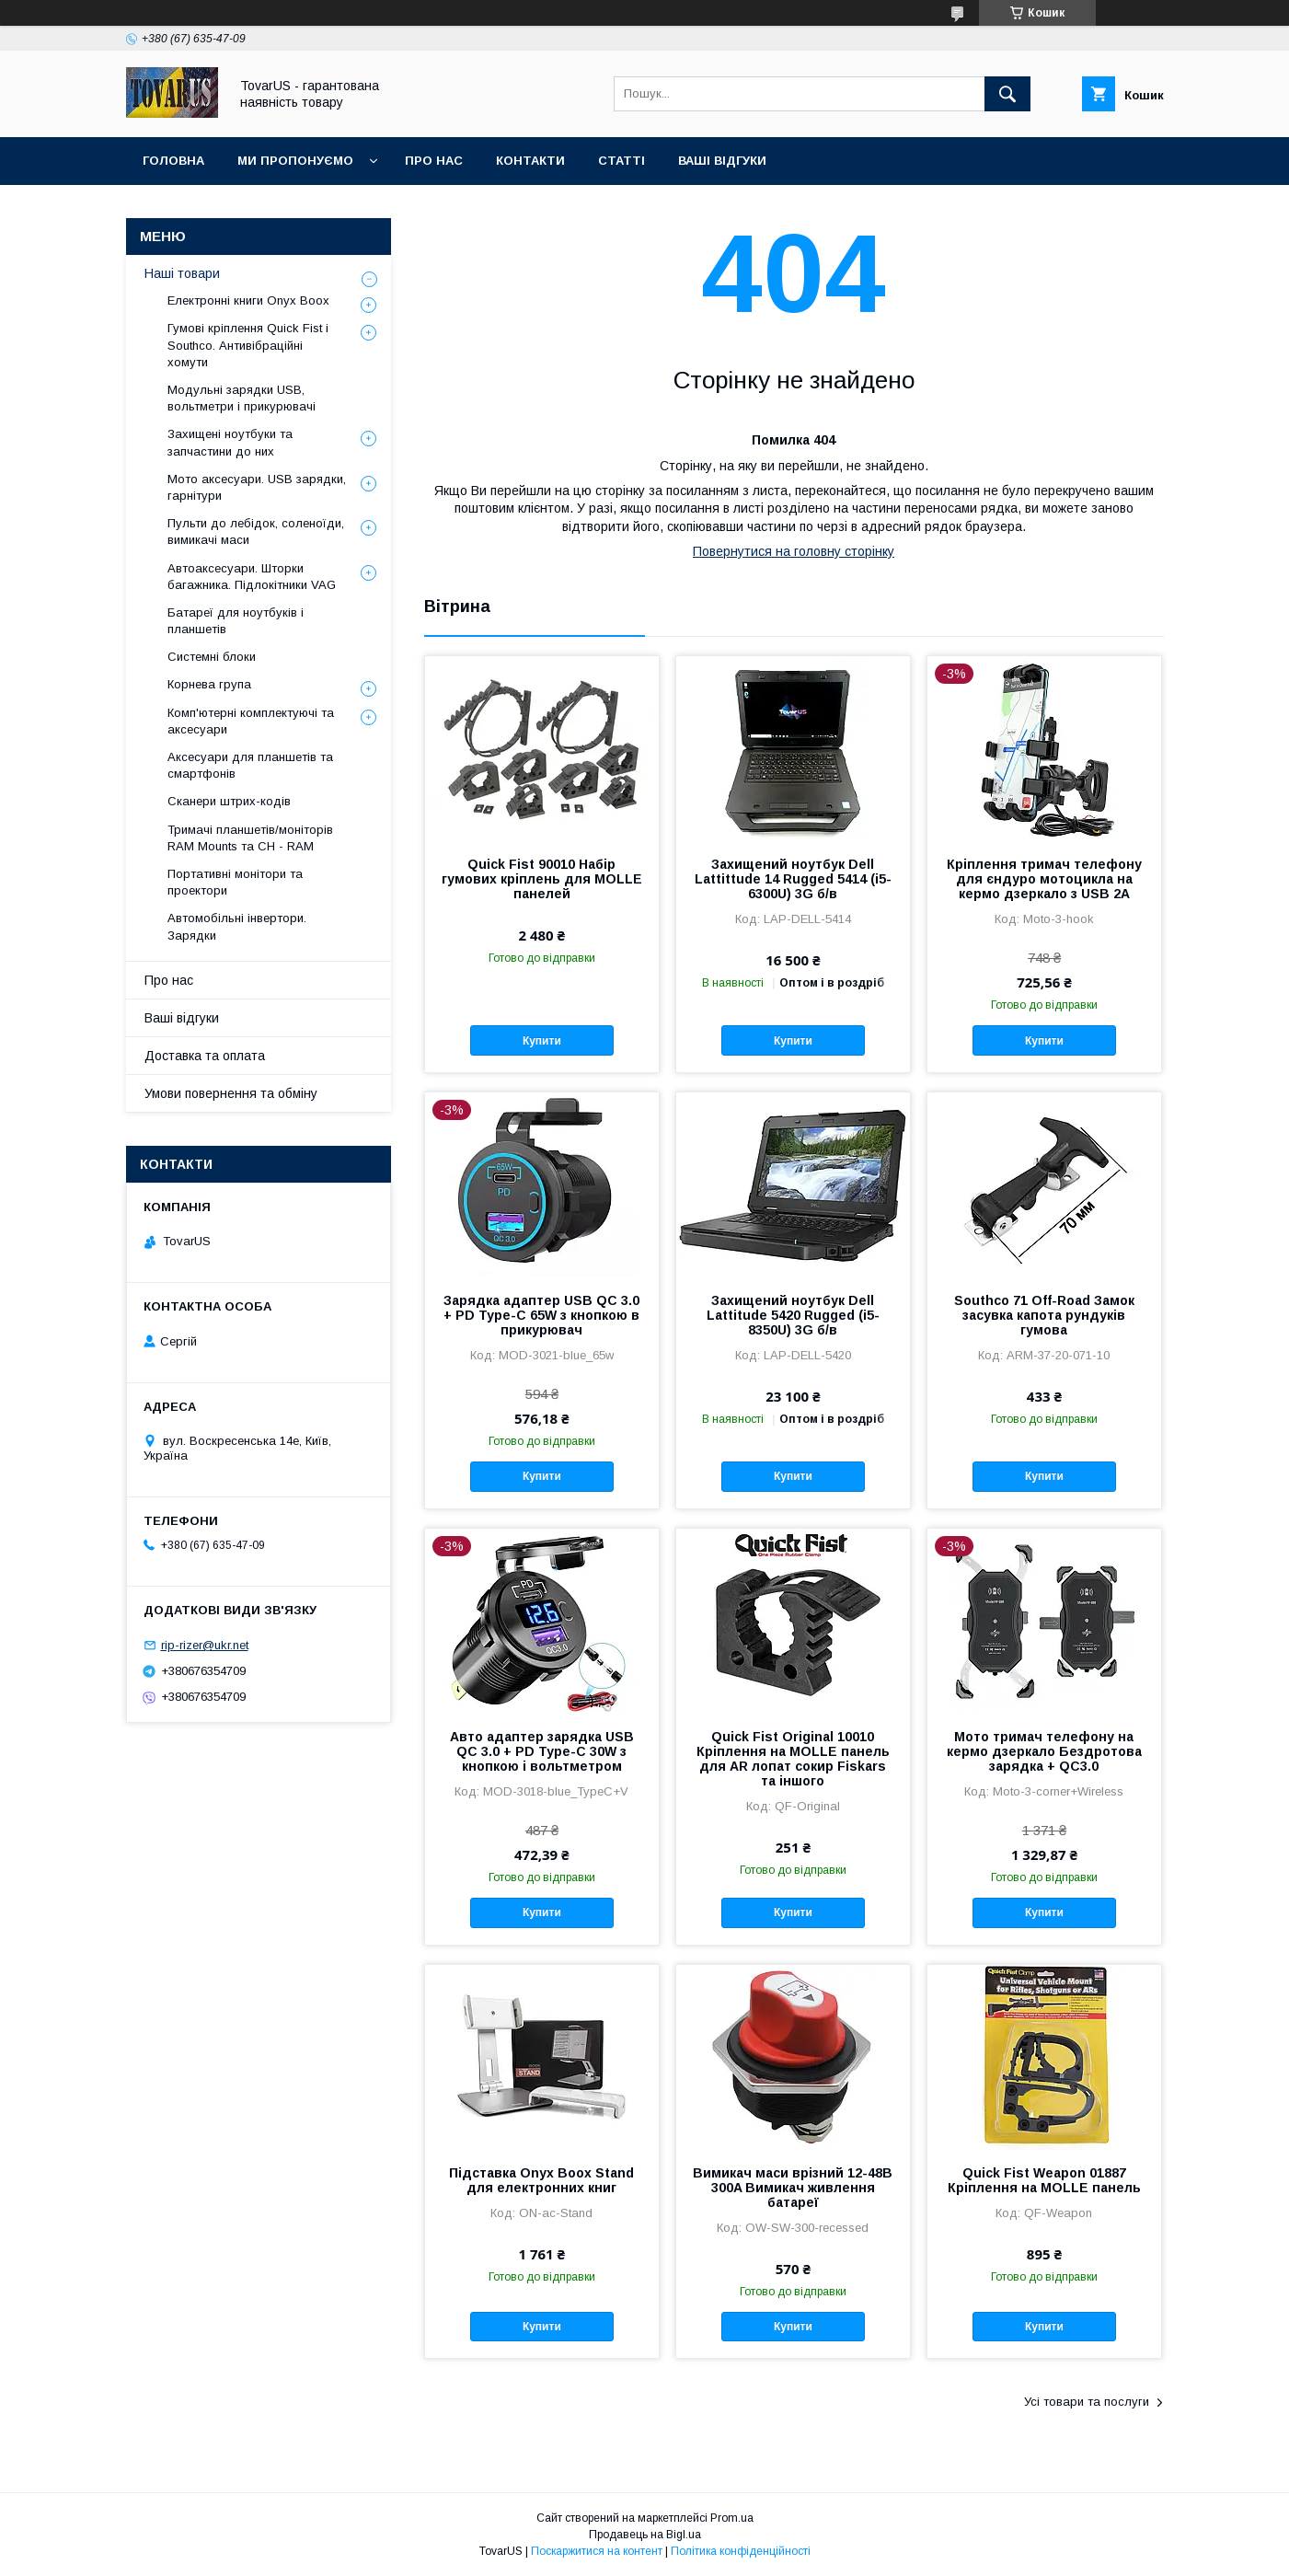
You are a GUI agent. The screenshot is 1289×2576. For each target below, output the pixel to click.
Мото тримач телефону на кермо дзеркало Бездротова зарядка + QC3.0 (1044, 1751)
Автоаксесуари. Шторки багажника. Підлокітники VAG (251, 576)
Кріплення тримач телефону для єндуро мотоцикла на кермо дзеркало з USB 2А (1044, 879)
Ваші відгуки (722, 160)
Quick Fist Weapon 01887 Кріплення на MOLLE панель (1044, 2180)
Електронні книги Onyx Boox (248, 300)
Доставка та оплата (204, 1055)
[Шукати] (1007, 93)
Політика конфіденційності (741, 2551)
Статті (621, 160)
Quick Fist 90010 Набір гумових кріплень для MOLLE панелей (542, 879)
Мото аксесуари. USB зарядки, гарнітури (256, 487)
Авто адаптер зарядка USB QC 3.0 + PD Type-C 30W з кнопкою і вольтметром (542, 1751)
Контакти (530, 160)
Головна (173, 160)
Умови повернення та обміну (230, 1093)
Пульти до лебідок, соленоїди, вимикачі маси (255, 531)
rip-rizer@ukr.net (204, 1645)
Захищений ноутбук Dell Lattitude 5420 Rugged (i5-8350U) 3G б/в (793, 1315)
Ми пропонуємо (295, 160)
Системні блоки (211, 657)
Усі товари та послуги (1086, 2402)
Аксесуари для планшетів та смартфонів (250, 765)
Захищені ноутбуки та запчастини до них (230, 442)
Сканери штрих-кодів (229, 801)
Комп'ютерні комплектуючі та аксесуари (250, 721)
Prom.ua (732, 2518)
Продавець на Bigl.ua (645, 2534)
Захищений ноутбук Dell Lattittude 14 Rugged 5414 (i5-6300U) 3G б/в (793, 879)
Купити (542, 1040)
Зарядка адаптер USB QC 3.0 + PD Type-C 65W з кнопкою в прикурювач (541, 1315)
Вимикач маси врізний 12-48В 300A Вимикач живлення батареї (792, 2188)
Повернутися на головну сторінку (793, 551)
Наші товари (182, 273)
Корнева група (209, 684)
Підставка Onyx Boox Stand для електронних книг (541, 2180)
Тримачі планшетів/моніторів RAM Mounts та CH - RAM (250, 838)
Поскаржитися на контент (596, 2551)
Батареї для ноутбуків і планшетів (235, 621)
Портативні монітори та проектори (235, 882)
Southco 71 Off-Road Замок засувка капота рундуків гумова (1044, 1315)
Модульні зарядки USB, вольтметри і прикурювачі (241, 398)
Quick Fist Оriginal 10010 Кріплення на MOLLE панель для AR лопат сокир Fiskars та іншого (793, 1758)
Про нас (434, 160)
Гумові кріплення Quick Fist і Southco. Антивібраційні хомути (247, 344)
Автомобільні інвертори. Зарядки (236, 926)
